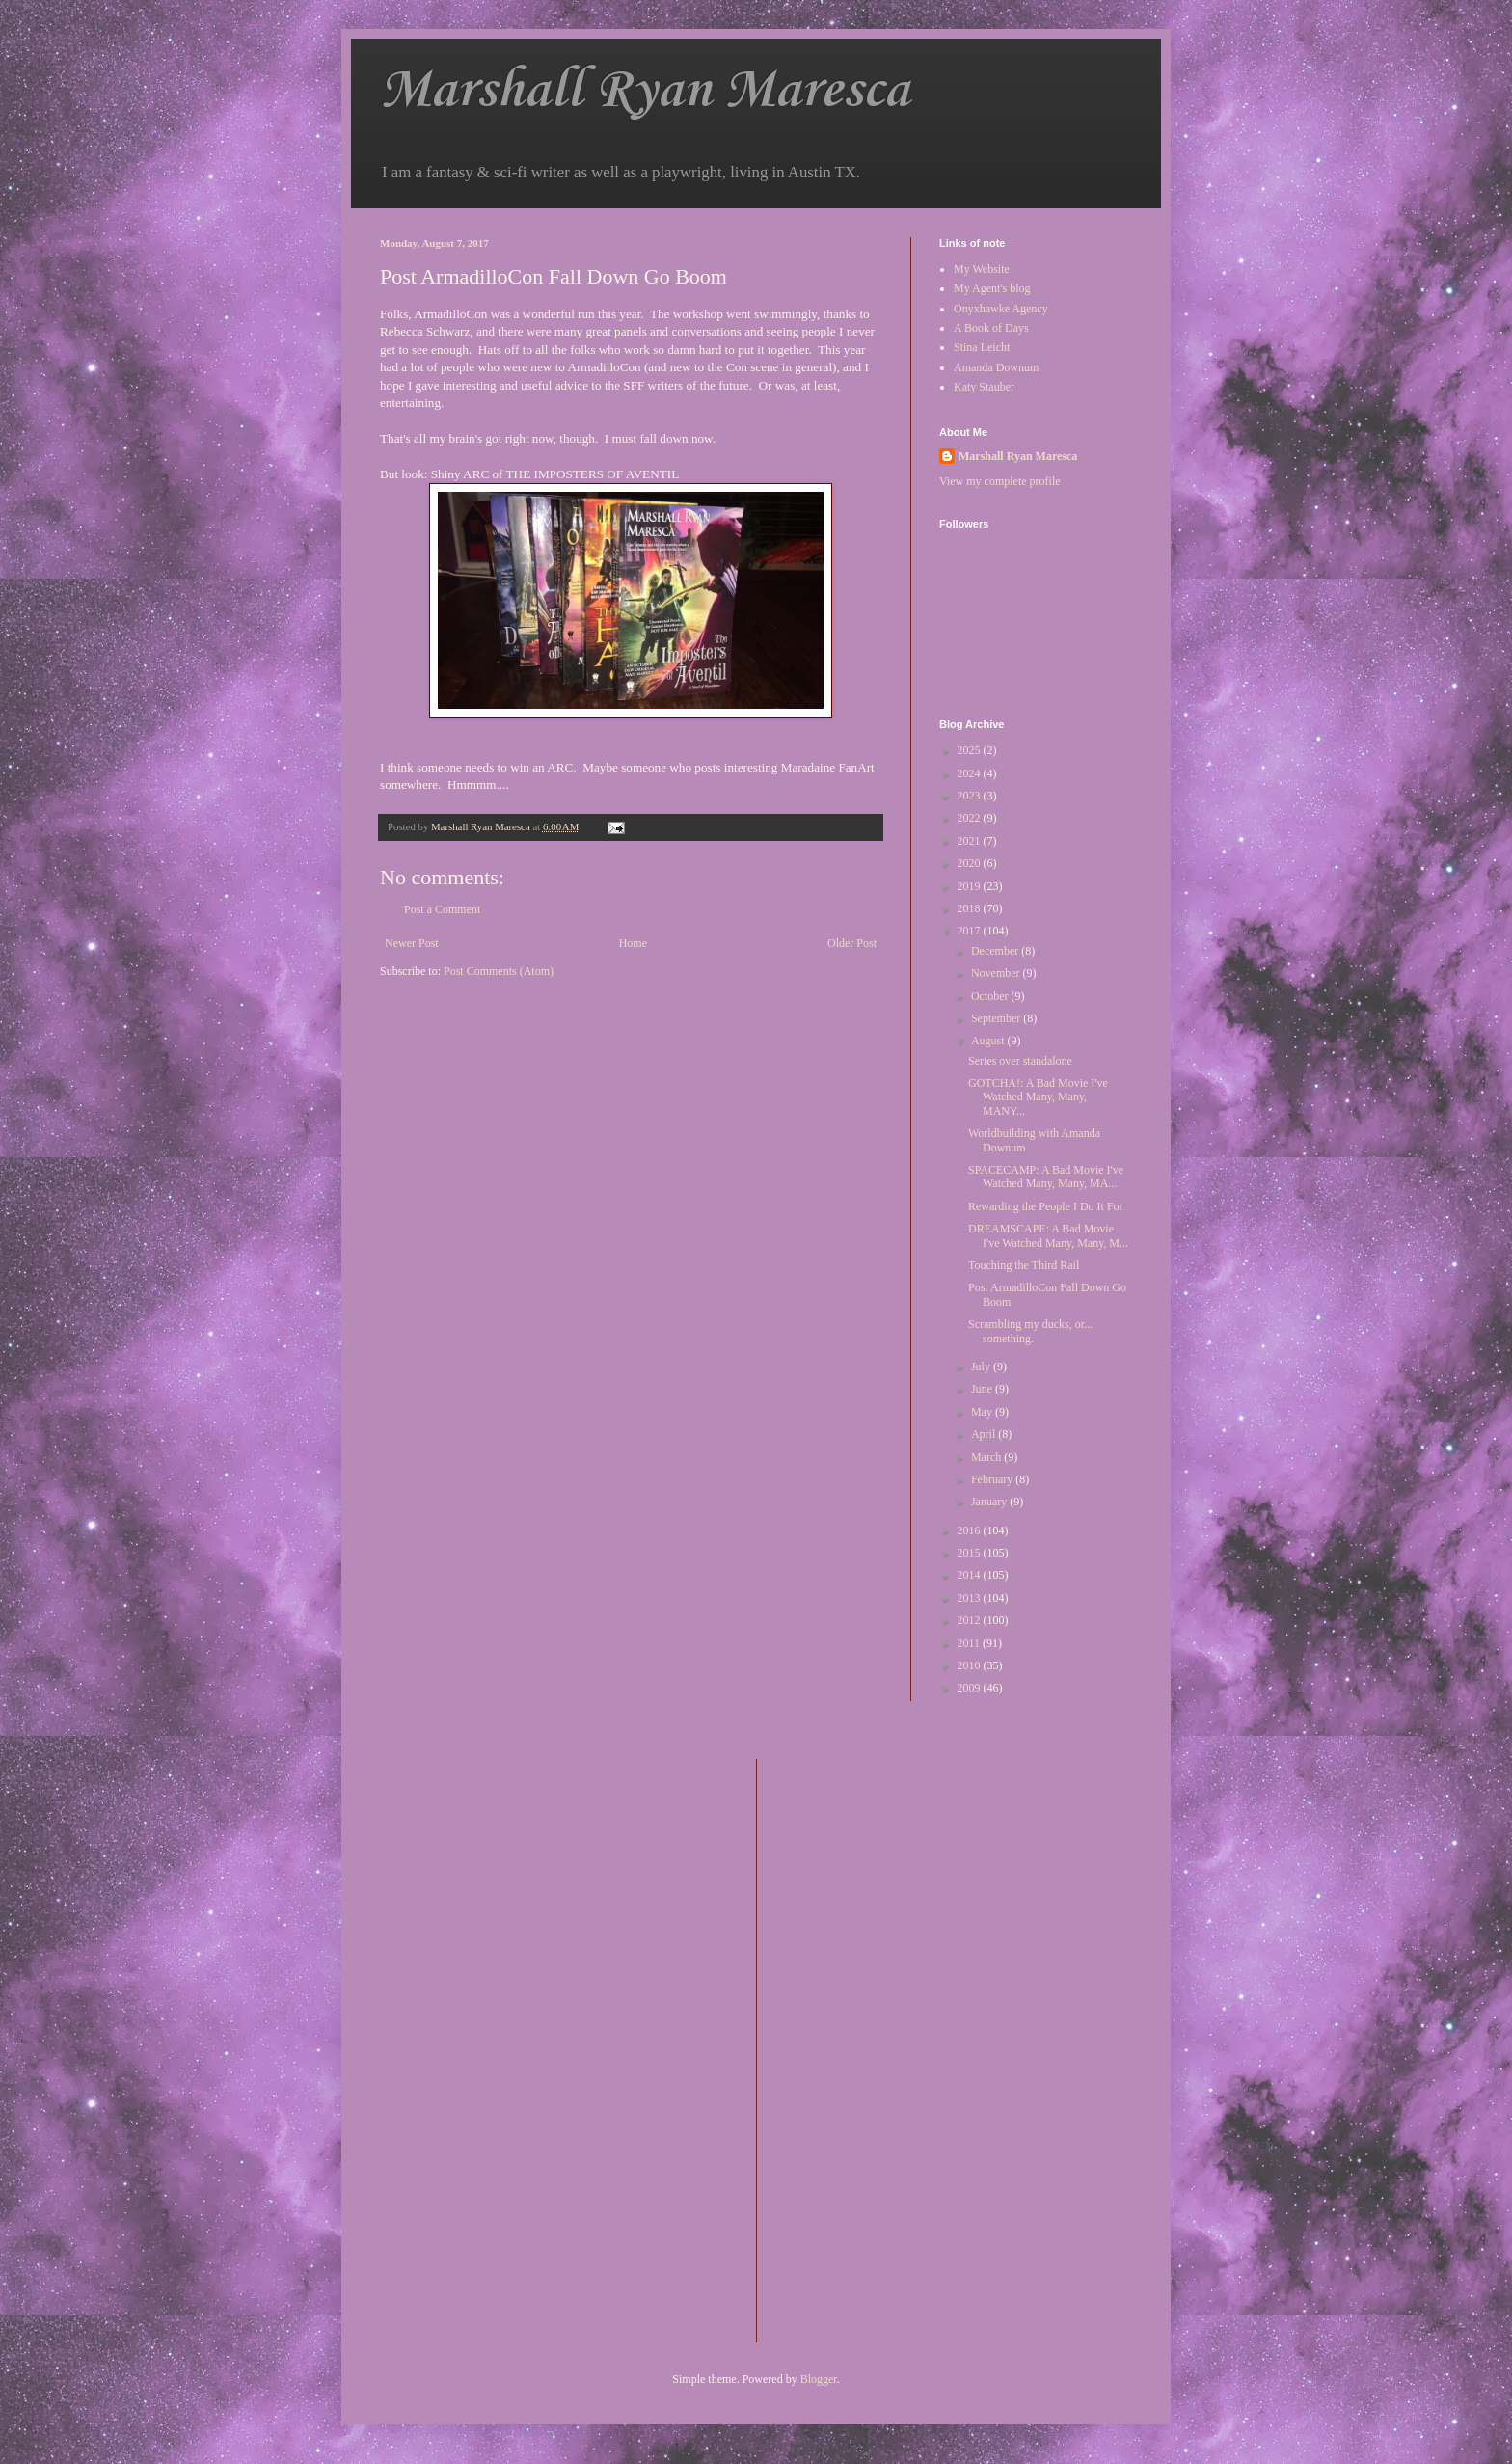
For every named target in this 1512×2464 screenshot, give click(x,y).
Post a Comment (442, 909)
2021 (971, 841)
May (983, 1412)
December (996, 951)
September (997, 1018)
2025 (971, 750)
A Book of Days (991, 328)
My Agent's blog (992, 288)
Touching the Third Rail (1023, 1265)
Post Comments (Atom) (499, 971)
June (983, 1388)
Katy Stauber (984, 386)
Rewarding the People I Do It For (1045, 1206)
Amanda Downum (996, 367)
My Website (982, 269)
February (993, 1479)
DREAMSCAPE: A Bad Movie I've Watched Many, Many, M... (1048, 1235)
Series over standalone (1020, 1061)
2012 (971, 1620)
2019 (971, 886)
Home (633, 943)
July (982, 1366)
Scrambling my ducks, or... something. (1030, 1330)
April (984, 1434)
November (997, 973)
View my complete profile (1000, 481)
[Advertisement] (848, 2048)
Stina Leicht (982, 347)
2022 (971, 818)
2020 (971, 863)
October (991, 996)
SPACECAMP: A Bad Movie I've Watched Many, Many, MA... (1045, 1176)
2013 (971, 1598)
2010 (971, 1665)
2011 (971, 1643)
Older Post (852, 943)
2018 (971, 908)
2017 (971, 930)
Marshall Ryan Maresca (644, 91)
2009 (971, 1687)
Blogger (818, 2379)
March (987, 1457)
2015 (971, 1552)
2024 (971, 773)
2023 (971, 795)
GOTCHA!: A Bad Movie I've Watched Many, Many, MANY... (1038, 1097)
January (990, 1501)
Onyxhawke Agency (1001, 308)
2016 (971, 1530)
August (989, 1040)
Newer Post (412, 943)
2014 (971, 1575)
